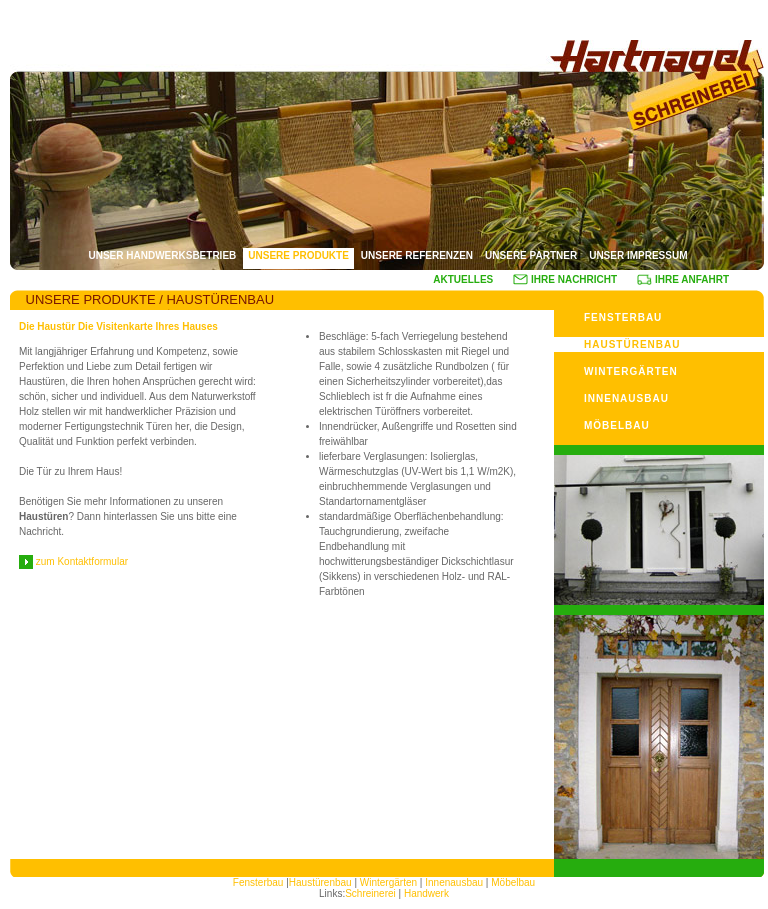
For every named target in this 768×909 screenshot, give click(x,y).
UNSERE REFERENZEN (417, 255)
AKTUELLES (463, 279)
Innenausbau (454, 882)
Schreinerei (370, 893)
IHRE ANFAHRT (683, 279)
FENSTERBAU (623, 317)
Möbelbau (513, 882)
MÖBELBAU (617, 425)
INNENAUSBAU (626, 398)
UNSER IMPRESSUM (638, 255)
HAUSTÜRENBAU (632, 344)
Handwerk (426, 893)
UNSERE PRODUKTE (298, 255)
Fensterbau (259, 882)
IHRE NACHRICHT (565, 279)
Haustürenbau (320, 882)
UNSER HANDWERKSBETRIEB (162, 255)
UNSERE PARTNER (531, 255)
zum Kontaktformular (73, 561)
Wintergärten (390, 882)
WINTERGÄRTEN (631, 371)
